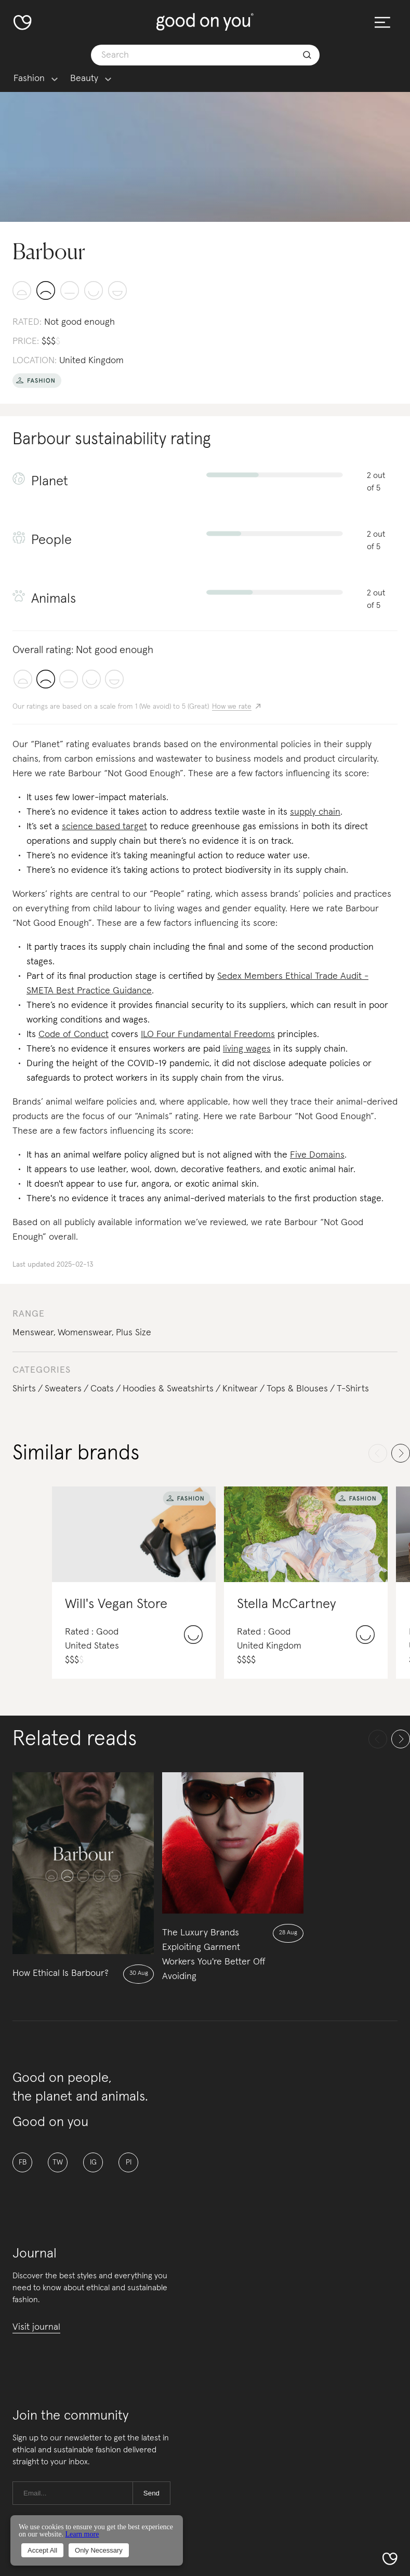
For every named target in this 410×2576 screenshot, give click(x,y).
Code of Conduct (73, 1034)
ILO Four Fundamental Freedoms (208, 1034)
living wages (247, 1049)
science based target (104, 826)
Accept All (42, 2550)
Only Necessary (99, 2550)
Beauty (84, 78)
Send (151, 2493)
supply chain (315, 812)
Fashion (29, 78)
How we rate (232, 706)
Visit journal (36, 2327)
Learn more (82, 2534)
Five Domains (317, 1155)
